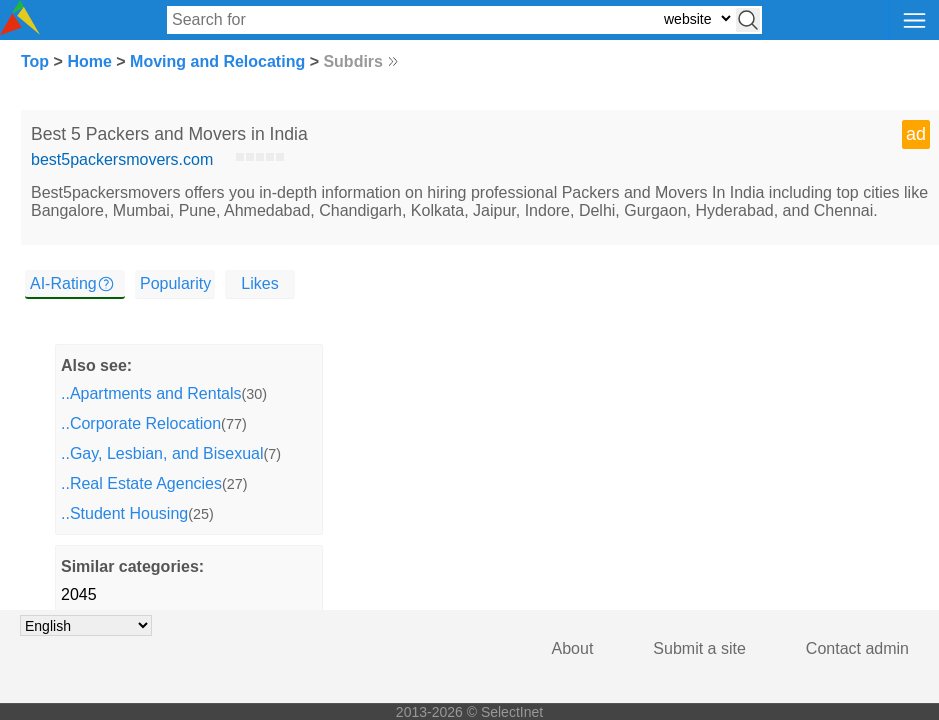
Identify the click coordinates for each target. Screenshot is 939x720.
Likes (259, 283)
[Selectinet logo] (20, 29)
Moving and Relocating (217, 61)
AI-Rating (63, 283)
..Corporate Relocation (141, 423)
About (573, 648)
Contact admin (857, 648)
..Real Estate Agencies (141, 483)
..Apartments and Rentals (151, 393)
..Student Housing (124, 513)
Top (35, 61)
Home (89, 61)
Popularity (175, 283)
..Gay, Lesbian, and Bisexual (162, 453)
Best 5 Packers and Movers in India (169, 134)
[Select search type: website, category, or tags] (697, 18)
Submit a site (699, 648)
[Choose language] (86, 625)
